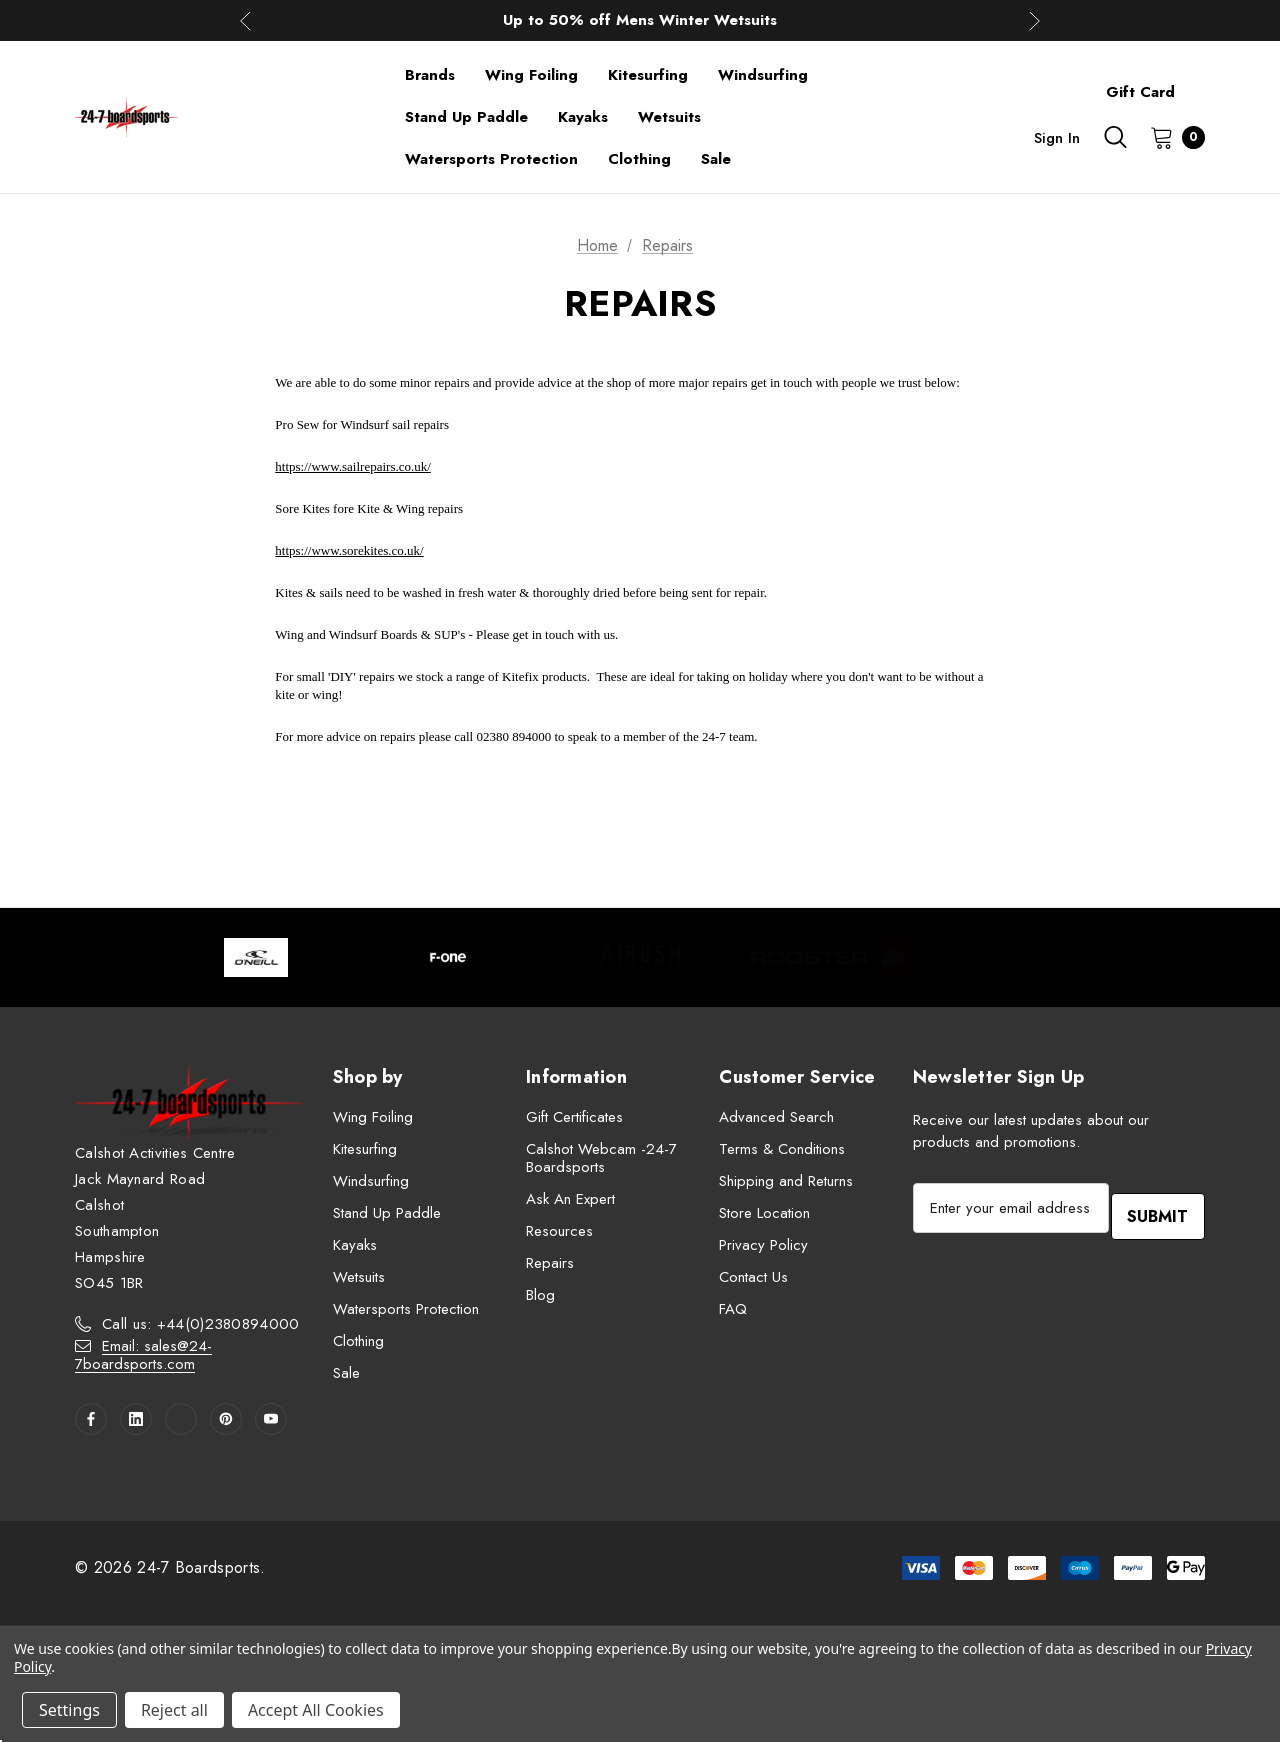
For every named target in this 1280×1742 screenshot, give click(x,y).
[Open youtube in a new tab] (271, 1419)
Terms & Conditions (782, 1149)
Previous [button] (245, 20)
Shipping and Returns (786, 1181)
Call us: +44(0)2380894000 (201, 1324)
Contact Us (753, 1277)
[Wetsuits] (669, 117)
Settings (69, 1710)
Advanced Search (776, 1117)
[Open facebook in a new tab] (91, 1419)
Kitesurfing (365, 1149)
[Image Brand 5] (1024, 957)
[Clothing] (639, 159)
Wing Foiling (373, 1117)
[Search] (1115, 137)
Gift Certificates (574, 1117)
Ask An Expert (570, 1199)
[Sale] (716, 159)
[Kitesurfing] (648, 75)
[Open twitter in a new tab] (181, 1419)
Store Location (764, 1213)
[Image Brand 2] (448, 957)
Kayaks (355, 1245)
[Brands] (430, 75)
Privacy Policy (763, 1245)
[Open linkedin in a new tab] (136, 1419)
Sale (346, 1373)
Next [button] (1034, 20)
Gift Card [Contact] (1140, 92)
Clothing (358, 1341)
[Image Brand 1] (256, 957)
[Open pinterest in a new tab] (226, 1419)
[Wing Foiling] (531, 75)
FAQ (733, 1309)
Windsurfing (371, 1181)
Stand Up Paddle (387, 1213)
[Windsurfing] (763, 75)
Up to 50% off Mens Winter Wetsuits (640, 20)
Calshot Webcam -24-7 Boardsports (601, 1158)
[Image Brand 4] (832, 957)
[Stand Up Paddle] (466, 117)
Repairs (550, 1263)
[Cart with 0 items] (1171, 137)
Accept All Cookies (316, 1710)
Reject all (174, 1710)
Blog (540, 1295)
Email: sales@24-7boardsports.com (143, 1355)
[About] (1205, 83)
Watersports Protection (406, 1309)
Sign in (1057, 138)
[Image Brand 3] (640, 957)
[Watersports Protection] (491, 159)
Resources (559, 1231)
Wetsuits (359, 1277)
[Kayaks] (583, 117)
